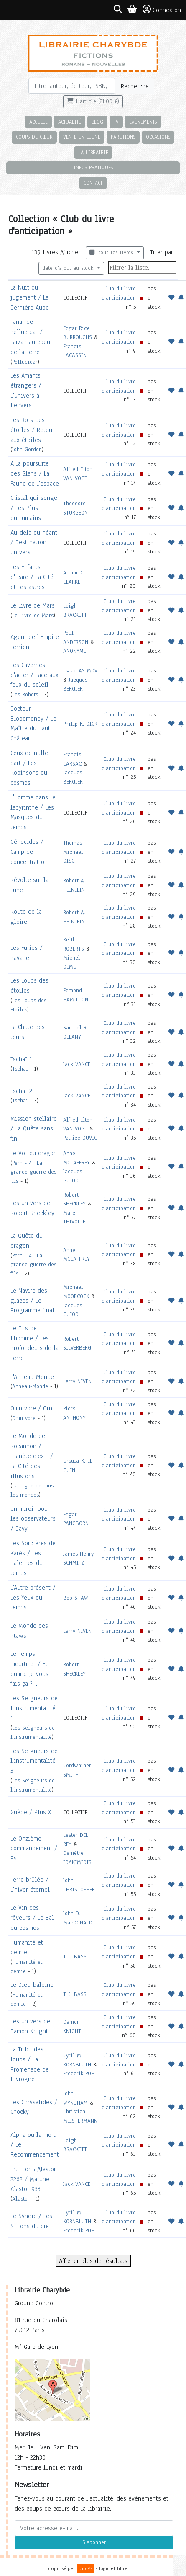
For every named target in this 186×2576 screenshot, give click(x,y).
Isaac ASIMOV (80, 671)
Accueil (38, 121)
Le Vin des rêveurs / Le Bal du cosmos (32, 1918)
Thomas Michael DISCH (73, 852)
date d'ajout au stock (68, 268)
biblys (85, 2568)
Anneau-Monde (30, 1386)
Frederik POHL (80, 2073)
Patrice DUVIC (80, 1138)
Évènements (143, 121)
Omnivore (24, 1418)
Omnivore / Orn (31, 1408)
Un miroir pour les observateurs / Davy (33, 1519)
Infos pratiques (93, 167)
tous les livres (112, 252)
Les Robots (25, 694)
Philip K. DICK (80, 724)
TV (116, 121)
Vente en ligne (81, 136)
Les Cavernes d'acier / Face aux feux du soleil (34, 675)
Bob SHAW (75, 1598)
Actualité (69, 121)
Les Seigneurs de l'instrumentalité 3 (34, 1761)
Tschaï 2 (21, 1091)
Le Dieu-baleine (32, 1985)
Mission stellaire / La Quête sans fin (33, 1129)
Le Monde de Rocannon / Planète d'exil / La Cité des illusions (31, 1456)
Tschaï (20, 1069)
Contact (93, 182)
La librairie (93, 152)
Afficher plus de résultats (93, 2261)
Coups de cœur (34, 136)
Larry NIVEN (77, 1381)
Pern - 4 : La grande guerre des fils (33, 1172)
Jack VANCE (76, 1064)
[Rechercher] (71, 86)
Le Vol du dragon (33, 1153)
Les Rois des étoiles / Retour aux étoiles (32, 430)
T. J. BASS (75, 1956)
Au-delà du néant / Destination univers (33, 542)
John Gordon (27, 449)
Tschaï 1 (21, 1059)
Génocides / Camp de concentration (29, 852)
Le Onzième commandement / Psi (33, 1848)
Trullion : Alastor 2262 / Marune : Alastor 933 (33, 2179)
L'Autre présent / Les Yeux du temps (33, 1597)
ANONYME (74, 651)
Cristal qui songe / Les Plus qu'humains (33, 508)
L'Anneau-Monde (32, 1377)
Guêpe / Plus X (30, 1812)
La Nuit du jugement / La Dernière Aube (29, 297)
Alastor (21, 2199)
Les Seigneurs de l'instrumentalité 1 (34, 1708)
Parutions (123, 136)
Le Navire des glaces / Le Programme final (32, 1300)
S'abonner (94, 2542)
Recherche (135, 86)
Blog (97, 121)
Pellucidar (25, 362)
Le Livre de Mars (32, 605)
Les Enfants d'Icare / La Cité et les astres (32, 577)
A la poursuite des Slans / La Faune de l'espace (34, 473)
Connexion (162, 9)
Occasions (158, 136)
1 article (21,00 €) (93, 101)
